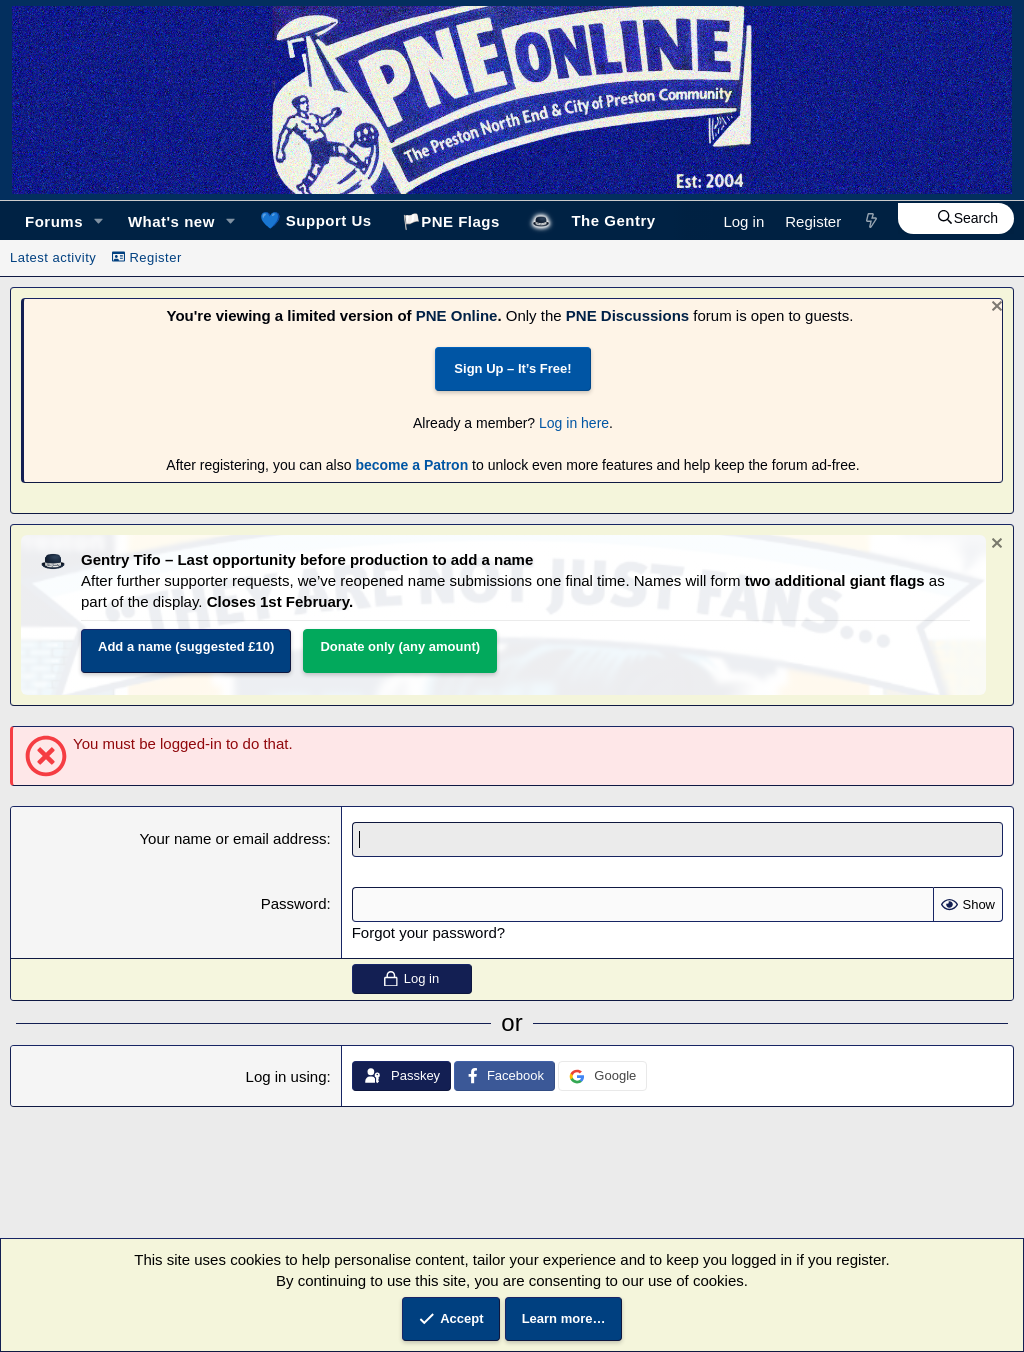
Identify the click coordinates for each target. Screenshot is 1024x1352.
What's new (171, 221)
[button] (99, 221)
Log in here (574, 423)
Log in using (286, 1076)
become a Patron (411, 465)
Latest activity (53, 257)
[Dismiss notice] (994, 308)
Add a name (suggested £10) (186, 646)
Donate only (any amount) (400, 646)
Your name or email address (232, 838)
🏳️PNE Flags (451, 221)
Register (147, 257)
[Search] (956, 219)
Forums (54, 221)
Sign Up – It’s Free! (512, 368)
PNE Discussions (627, 315)
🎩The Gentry (593, 221)
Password (294, 903)
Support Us (316, 220)
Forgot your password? (428, 932)
